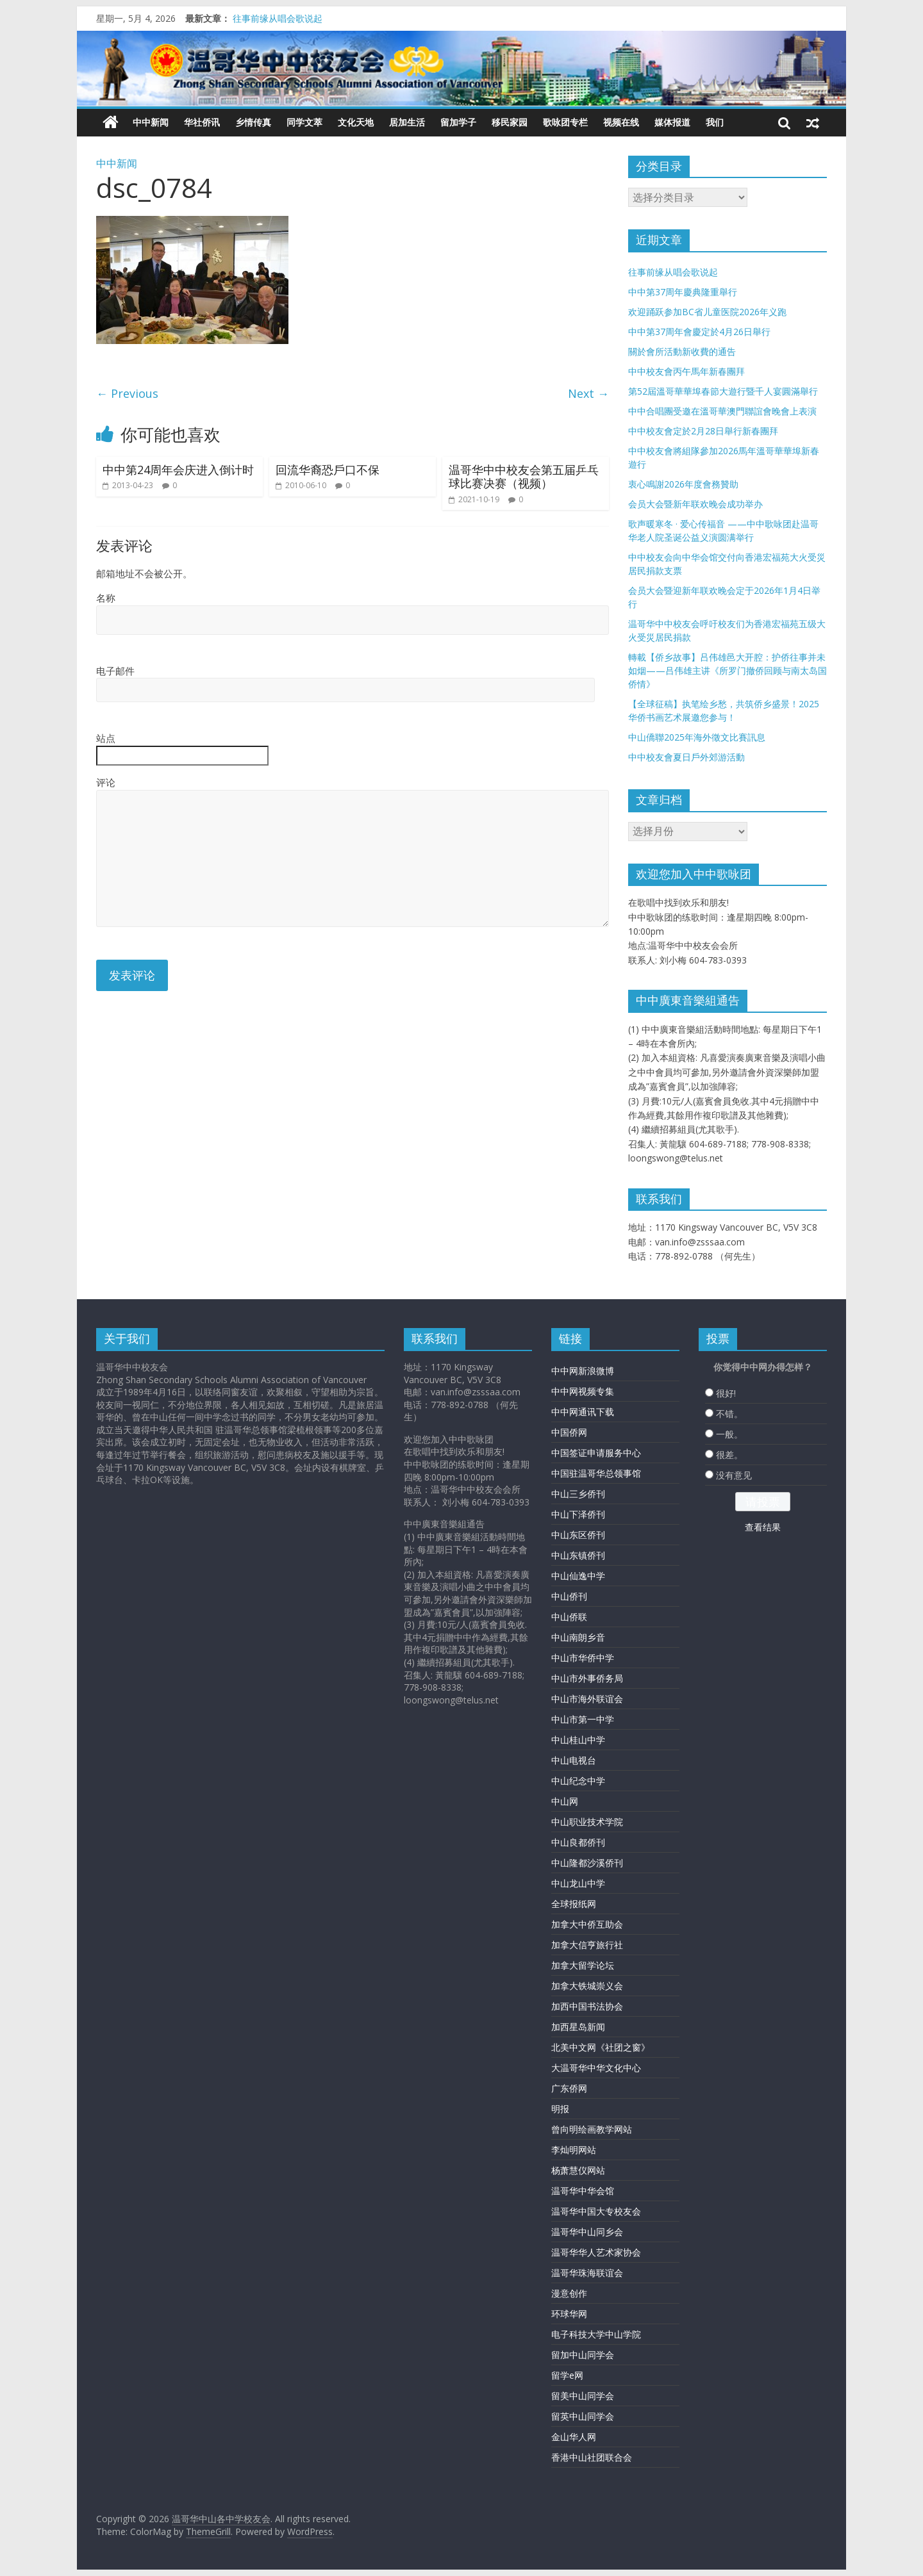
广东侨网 (569, 2088)
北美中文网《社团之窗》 (600, 2047)
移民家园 (510, 122)
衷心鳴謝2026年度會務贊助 (683, 484)
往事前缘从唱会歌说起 (277, 18)
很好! (726, 1393)
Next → (588, 393)
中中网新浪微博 (582, 1371)
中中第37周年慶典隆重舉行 (682, 292)
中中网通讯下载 (582, 1412)
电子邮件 (115, 670)
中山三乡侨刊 (578, 1494)
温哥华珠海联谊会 (587, 2273)
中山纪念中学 (578, 1781)
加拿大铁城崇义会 (587, 1986)
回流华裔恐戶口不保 (327, 469)
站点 (105, 738)
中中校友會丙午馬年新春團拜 (686, 371)
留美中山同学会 (582, 2396)
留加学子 (458, 122)
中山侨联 (569, 1617)
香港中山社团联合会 (591, 2457)
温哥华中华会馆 (582, 2191)
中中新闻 (151, 122)
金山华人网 (573, 2437)
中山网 (564, 1801)
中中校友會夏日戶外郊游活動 (686, 757)
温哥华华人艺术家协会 (596, 2252)
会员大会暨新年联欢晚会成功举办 (695, 504)
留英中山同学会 (582, 2416)
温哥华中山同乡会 (587, 2232)
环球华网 (569, 2314)
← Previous (127, 393)
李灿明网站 (573, 2150)
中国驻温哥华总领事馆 (596, 1473)
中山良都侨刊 (578, 1842)
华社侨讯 (202, 122)
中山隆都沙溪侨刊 (587, 1863)
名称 (105, 597)
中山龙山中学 (578, 1883)
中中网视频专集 (582, 1391)
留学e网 (567, 2375)
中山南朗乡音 (578, 1637)
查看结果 (763, 1527)
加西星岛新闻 (578, 2027)
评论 (105, 782)
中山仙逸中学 (578, 1576)
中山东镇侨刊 (578, 1555)
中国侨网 (569, 1432)
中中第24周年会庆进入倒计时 (178, 469)
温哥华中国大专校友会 (596, 2211)
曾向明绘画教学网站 (591, 2129)
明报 (560, 2109)
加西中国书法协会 (587, 2006)
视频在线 (621, 122)
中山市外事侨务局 (587, 1678)
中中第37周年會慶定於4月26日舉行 (699, 331)
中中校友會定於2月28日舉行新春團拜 (703, 431)
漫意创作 (569, 2293)
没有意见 (734, 1475)
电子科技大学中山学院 (596, 2334)
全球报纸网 (573, 1904)
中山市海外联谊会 (587, 1699)
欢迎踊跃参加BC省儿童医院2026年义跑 (707, 312)
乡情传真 (253, 122)
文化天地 (356, 122)
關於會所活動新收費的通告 (682, 351)
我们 (715, 122)
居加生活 (407, 122)
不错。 (729, 1413)
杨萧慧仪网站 (578, 2170)
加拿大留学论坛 (582, 1965)
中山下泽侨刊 (578, 1514)
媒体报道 (672, 122)
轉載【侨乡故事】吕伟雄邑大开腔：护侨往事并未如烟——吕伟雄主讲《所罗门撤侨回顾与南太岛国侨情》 (727, 670)
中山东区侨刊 (578, 1535)
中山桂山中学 (578, 1740)
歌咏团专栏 (565, 122)
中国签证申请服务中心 (596, 1453)
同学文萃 (304, 122)
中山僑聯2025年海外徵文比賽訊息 (696, 737)
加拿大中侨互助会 (587, 1924)
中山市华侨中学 (582, 1658)
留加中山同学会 (582, 2355)
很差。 (729, 1454)
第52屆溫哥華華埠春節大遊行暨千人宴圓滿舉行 (723, 391)
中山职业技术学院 (587, 1822)
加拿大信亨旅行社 (587, 1945)
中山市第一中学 (582, 1719)
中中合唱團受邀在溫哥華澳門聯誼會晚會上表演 (722, 411)
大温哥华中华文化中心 (596, 2068)
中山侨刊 (569, 1596)
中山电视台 (573, 1760)
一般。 (729, 1434)
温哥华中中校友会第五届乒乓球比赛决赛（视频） (524, 476)
